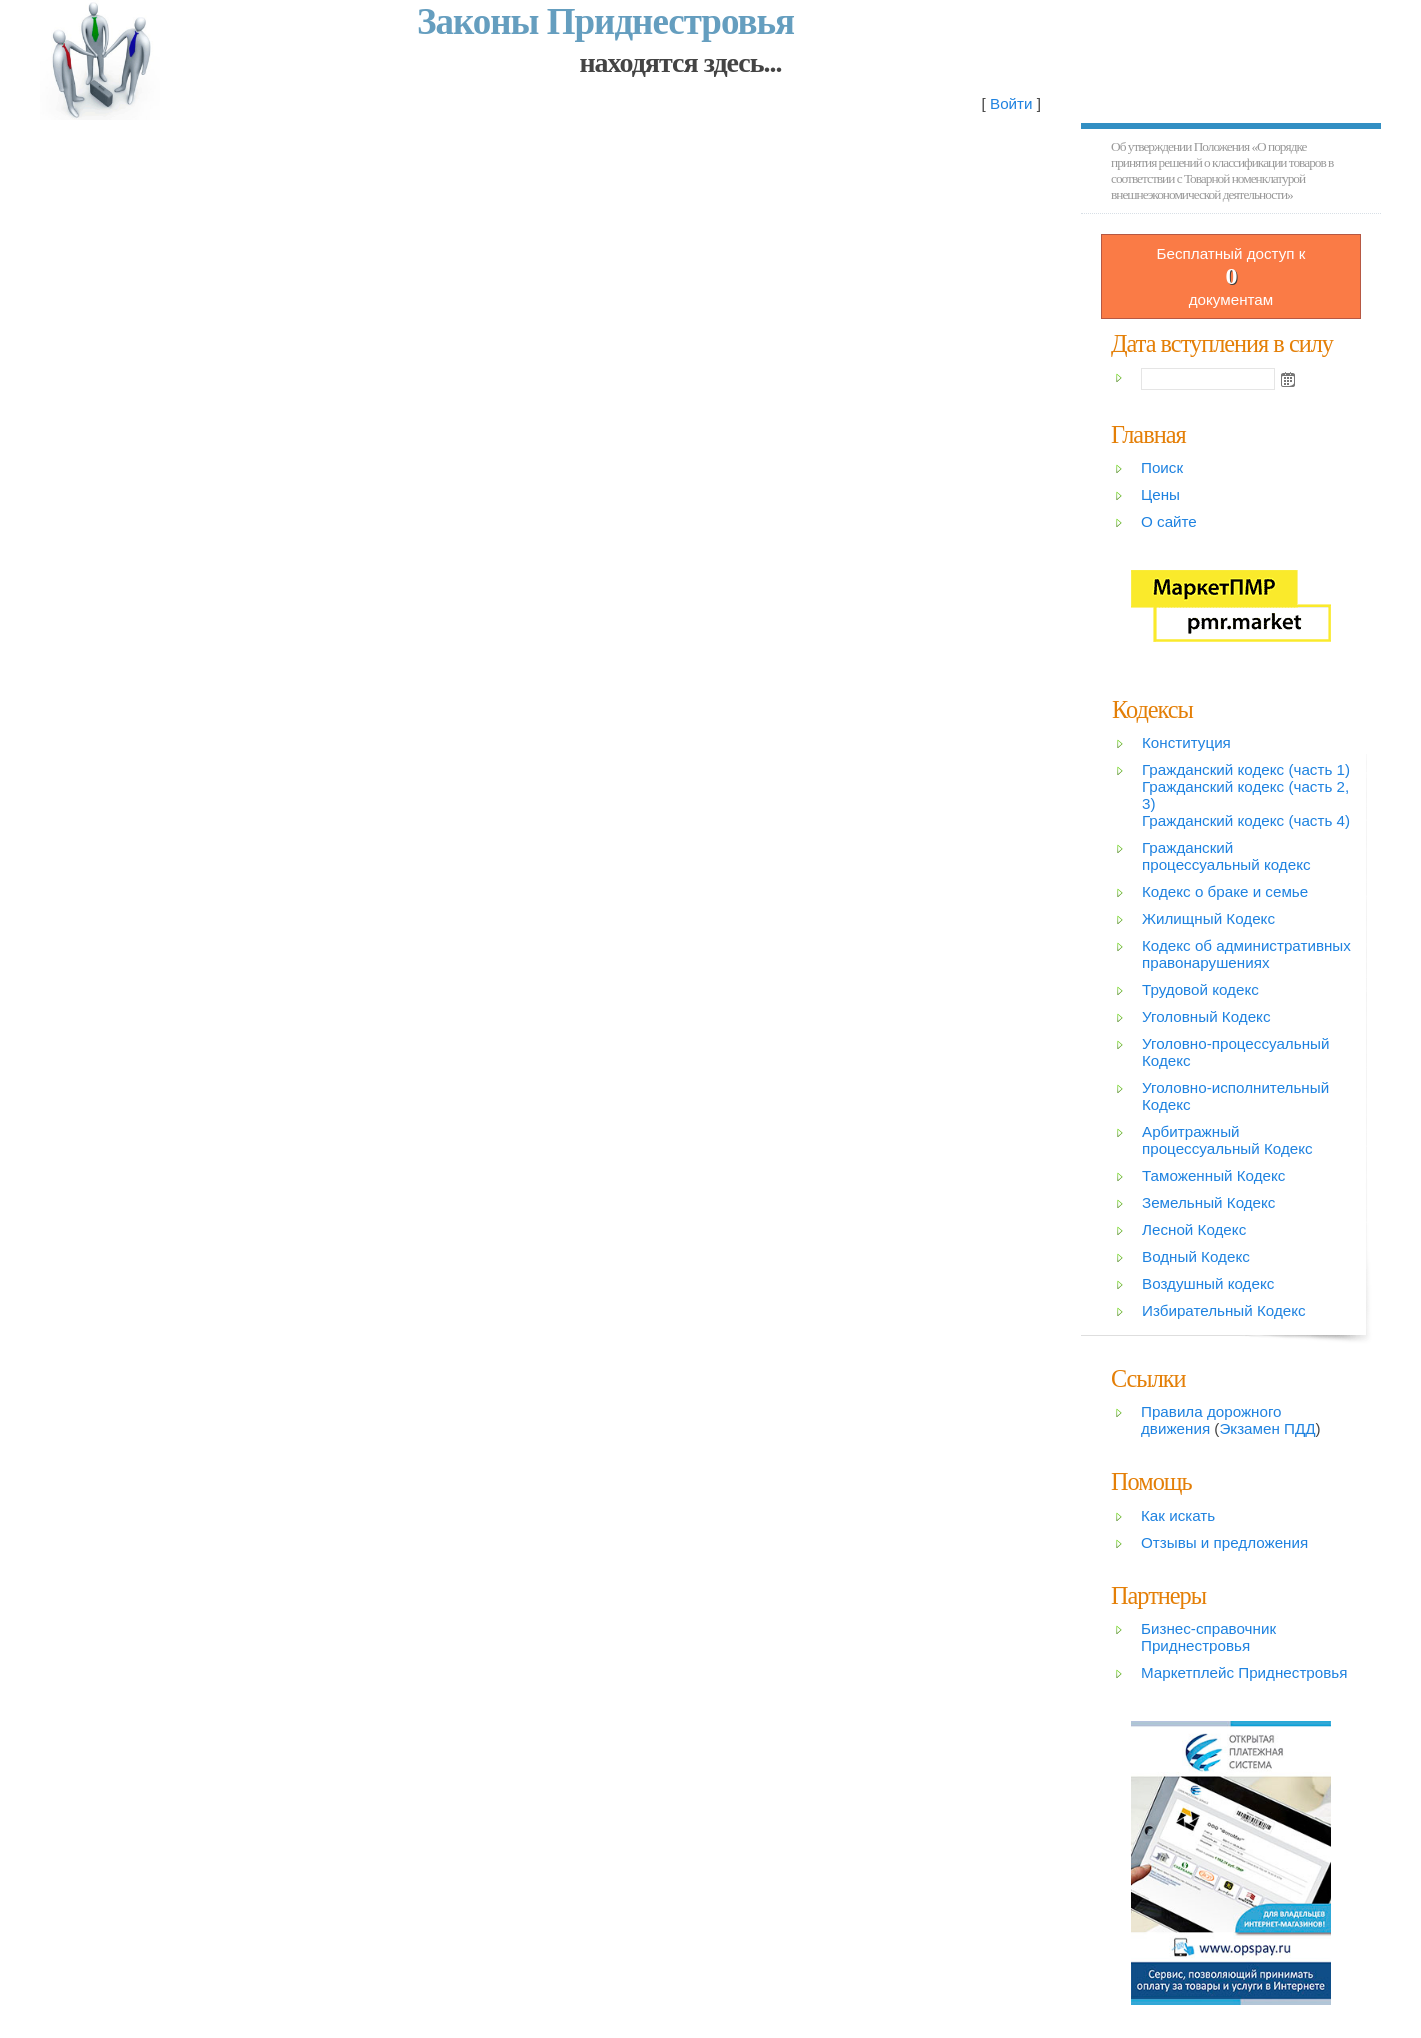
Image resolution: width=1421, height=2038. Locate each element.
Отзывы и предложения (1224, 1542)
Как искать (1178, 1515)
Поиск (1162, 467)
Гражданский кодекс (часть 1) (1246, 769)
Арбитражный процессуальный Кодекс (1227, 1140)
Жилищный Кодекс (1208, 918)
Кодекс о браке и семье (1225, 891)
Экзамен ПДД (1267, 1428)
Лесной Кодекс (1194, 1229)
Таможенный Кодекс (1213, 1175)
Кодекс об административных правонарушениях (1246, 954)
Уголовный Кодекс (1206, 1016)
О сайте (1169, 521)
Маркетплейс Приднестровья (1244, 1672)
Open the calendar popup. (1288, 379)
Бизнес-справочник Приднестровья (1208, 1637)
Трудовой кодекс (1200, 989)
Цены (1160, 494)
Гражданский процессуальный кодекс (1226, 856)
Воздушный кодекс (1208, 1283)
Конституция (1186, 742)
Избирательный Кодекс (1224, 1310)
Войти (1011, 103)
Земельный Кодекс (1208, 1202)
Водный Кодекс (1196, 1256)
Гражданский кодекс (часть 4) (1246, 820)
